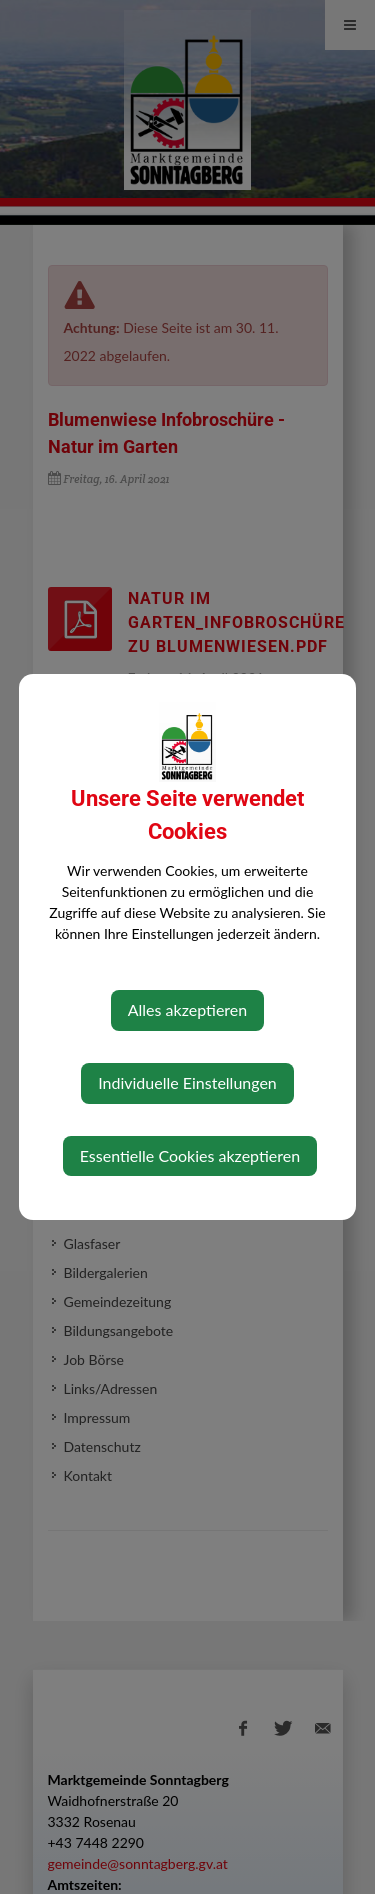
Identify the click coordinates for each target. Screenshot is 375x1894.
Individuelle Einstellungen (187, 1082)
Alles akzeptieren (187, 1009)
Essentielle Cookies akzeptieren (190, 1155)
